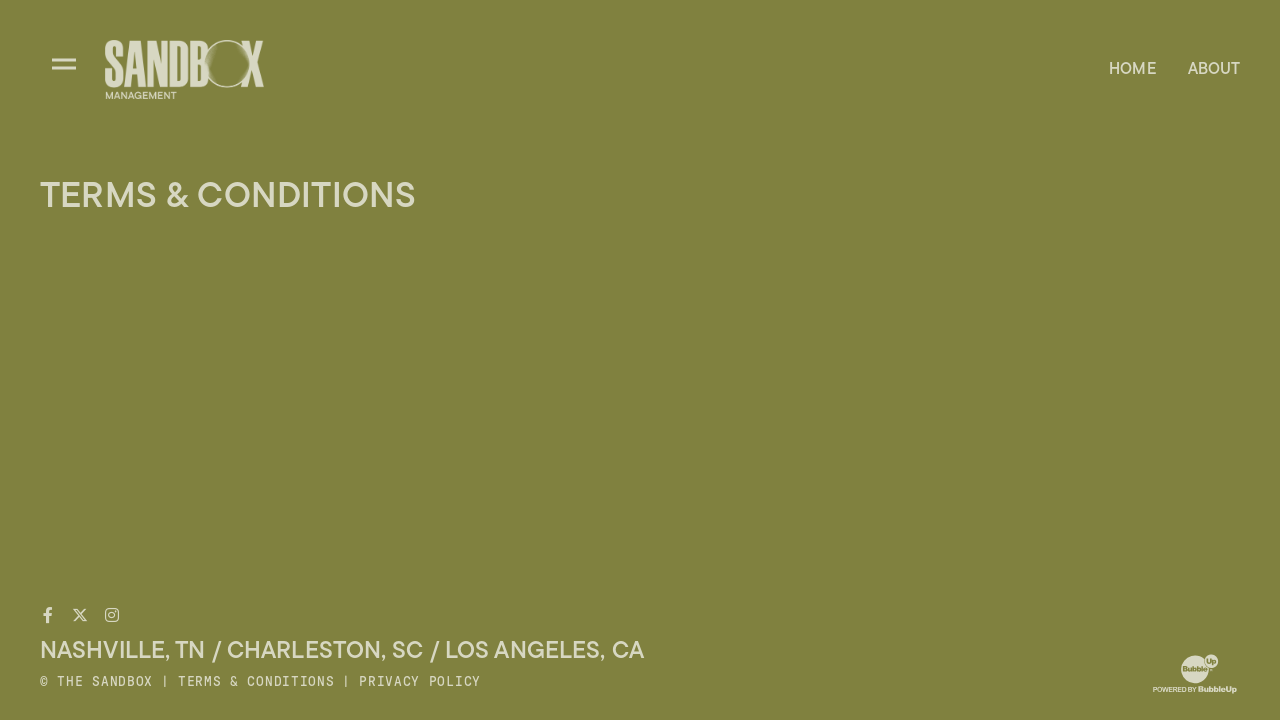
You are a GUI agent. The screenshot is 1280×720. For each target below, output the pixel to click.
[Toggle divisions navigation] (64, 64)
